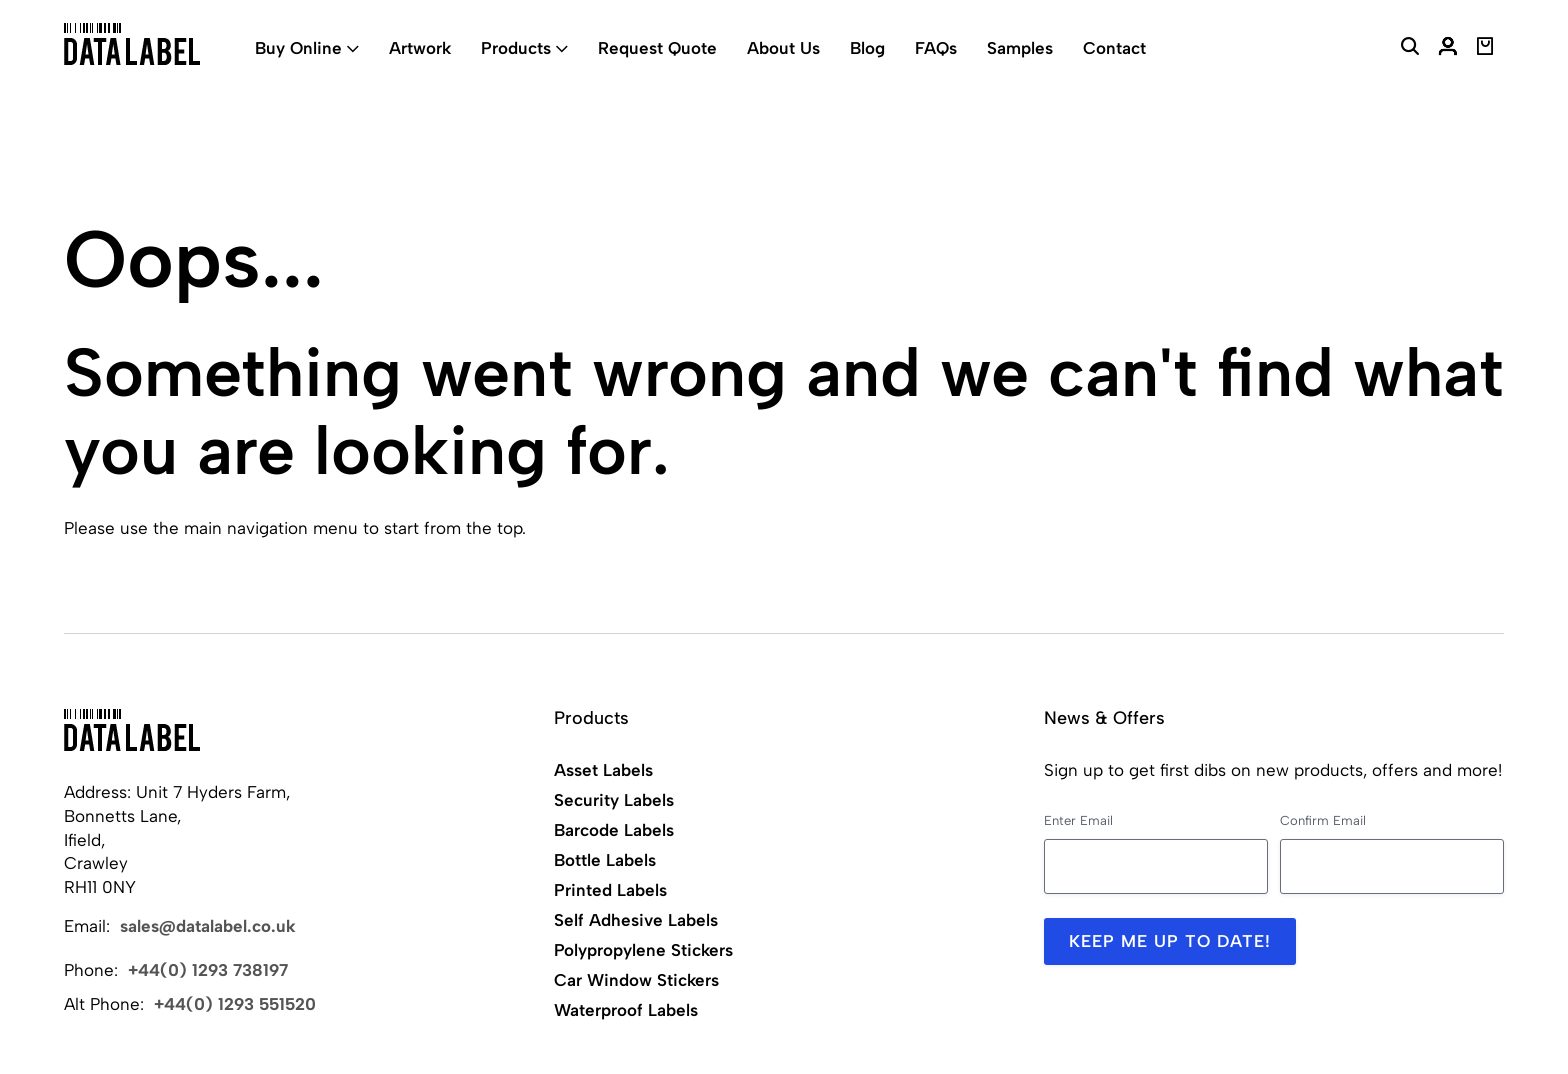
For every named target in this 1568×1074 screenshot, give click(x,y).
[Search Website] (1410, 49)
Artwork (420, 48)
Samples (1020, 48)
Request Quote (657, 48)
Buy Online (298, 48)
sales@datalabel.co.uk (208, 926)
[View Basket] (1485, 49)
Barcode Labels (614, 830)
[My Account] (1448, 49)
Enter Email (1078, 820)
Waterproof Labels (626, 1010)
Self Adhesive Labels (636, 920)
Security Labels (614, 800)
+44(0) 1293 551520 (235, 1004)
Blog (867, 48)
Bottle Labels (605, 860)
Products (516, 48)
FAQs (936, 48)
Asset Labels (603, 770)
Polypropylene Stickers (643, 950)
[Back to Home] (132, 730)
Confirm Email (1323, 820)
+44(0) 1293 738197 (208, 970)
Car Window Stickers (636, 980)
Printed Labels (610, 890)
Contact (1114, 48)
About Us (783, 48)
